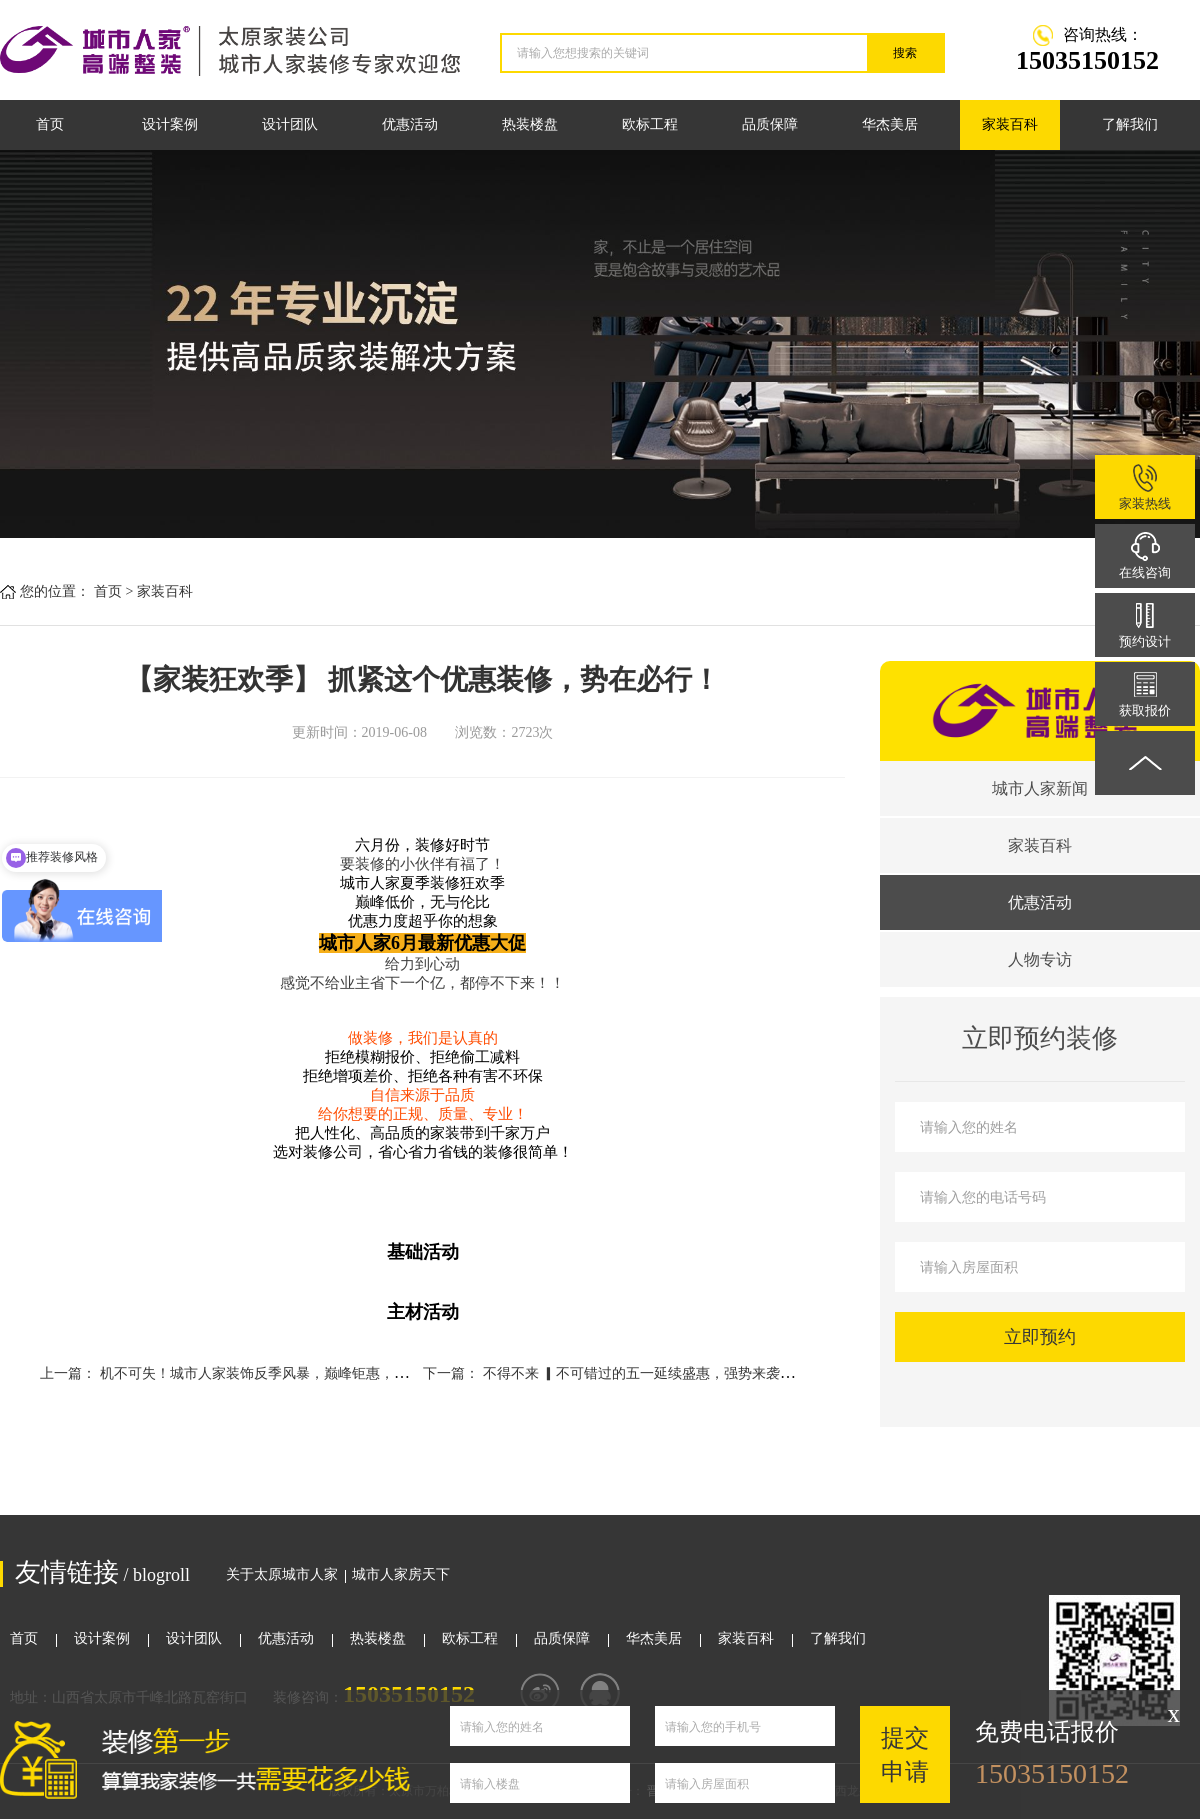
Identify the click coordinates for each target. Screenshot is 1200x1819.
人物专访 (1040, 959)
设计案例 (170, 124)
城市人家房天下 (401, 1574)
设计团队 (290, 124)
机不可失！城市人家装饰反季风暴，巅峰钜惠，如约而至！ (282, 1373)
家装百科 (1010, 124)
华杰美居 (890, 124)
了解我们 (1130, 124)
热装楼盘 (530, 124)
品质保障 (770, 124)
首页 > (113, 591)
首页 (50, 124)
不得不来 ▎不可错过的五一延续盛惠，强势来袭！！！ (653, 1373)
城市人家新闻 (1040, 788)
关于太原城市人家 (282, 1574)
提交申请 (905, 1754)
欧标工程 (650, 124)
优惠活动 (410, 124)
